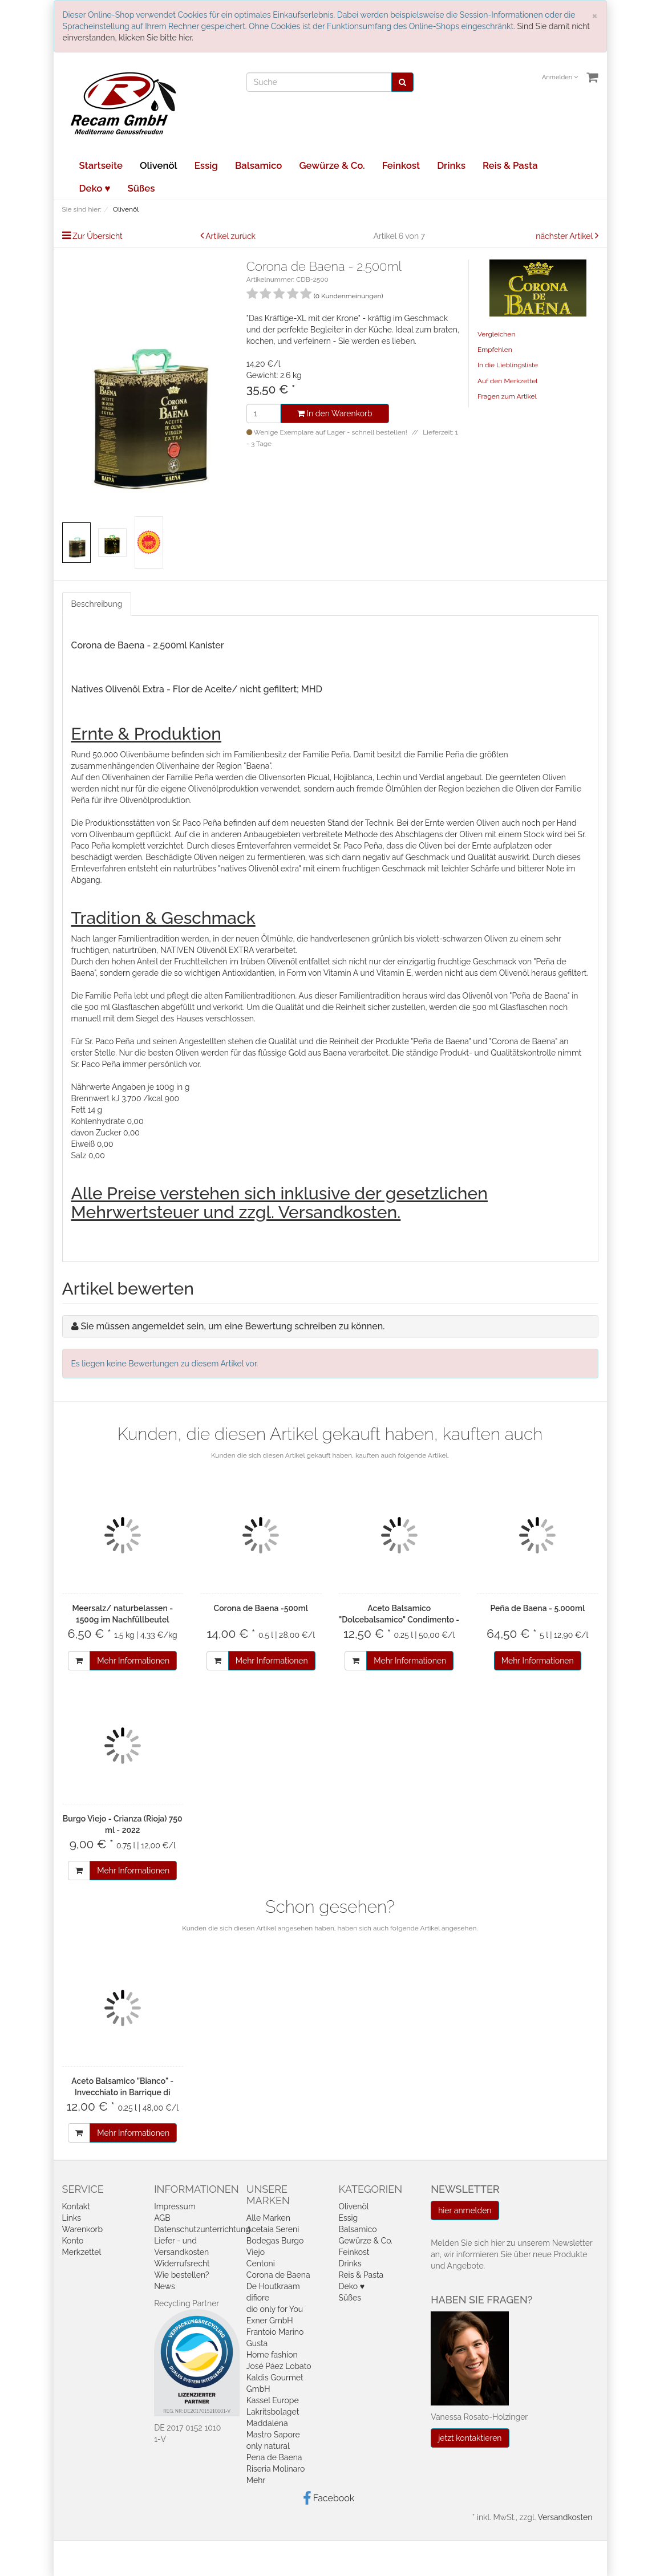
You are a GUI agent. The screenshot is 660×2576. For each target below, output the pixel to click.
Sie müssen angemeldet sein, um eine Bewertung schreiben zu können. (233, 1326)
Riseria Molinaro (275, 2468)
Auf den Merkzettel (507, 381)
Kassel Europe (272, 2400)
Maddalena (267, 2423)
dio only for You (274, 2309)
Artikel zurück (230, 236)
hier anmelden (464, 2210)
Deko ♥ (95, 188)
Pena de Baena (274, 2457)
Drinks (451, 165)
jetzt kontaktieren (469, 2438)
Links (72, 2217)
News (164, 2286)
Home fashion (272, 2354)
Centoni (260, 2263)
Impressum (175, 2206)
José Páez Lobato (278, 2366)
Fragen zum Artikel (507, 396)
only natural (268, 2446)
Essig (206, 165)
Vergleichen (496, 334)
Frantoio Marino (274, 2331)
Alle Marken (268, 2217)
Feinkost (401, 165)
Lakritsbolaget (272, 2411)
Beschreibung (97, 603)
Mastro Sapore (273, 2434)
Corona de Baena (278, 2274)
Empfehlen (494, 350)
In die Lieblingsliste (507, 365)
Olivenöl (158, 165)
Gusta (257, 2343)
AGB (162, 2217)
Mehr (255, 2480)
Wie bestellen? (181, 2274)
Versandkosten (564, 2517)
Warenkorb (82, 2229)
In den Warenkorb (334, 413)
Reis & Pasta (510, 165)
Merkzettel (82, 2252)
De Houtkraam (273, 2286)
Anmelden (560, 77)
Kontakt (76, 2206)
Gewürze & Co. (332, 165)
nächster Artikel (565, 236)
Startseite (101, 165)
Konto (73, 2240)
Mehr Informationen (133, 1660)
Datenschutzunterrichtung (202, 2229)
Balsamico (258, 165)
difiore (257, 2297)
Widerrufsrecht (182, 2263)
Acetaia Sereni (272, 2229)
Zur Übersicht (97, 236)
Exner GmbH (269, 2320)
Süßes (141, 188)
